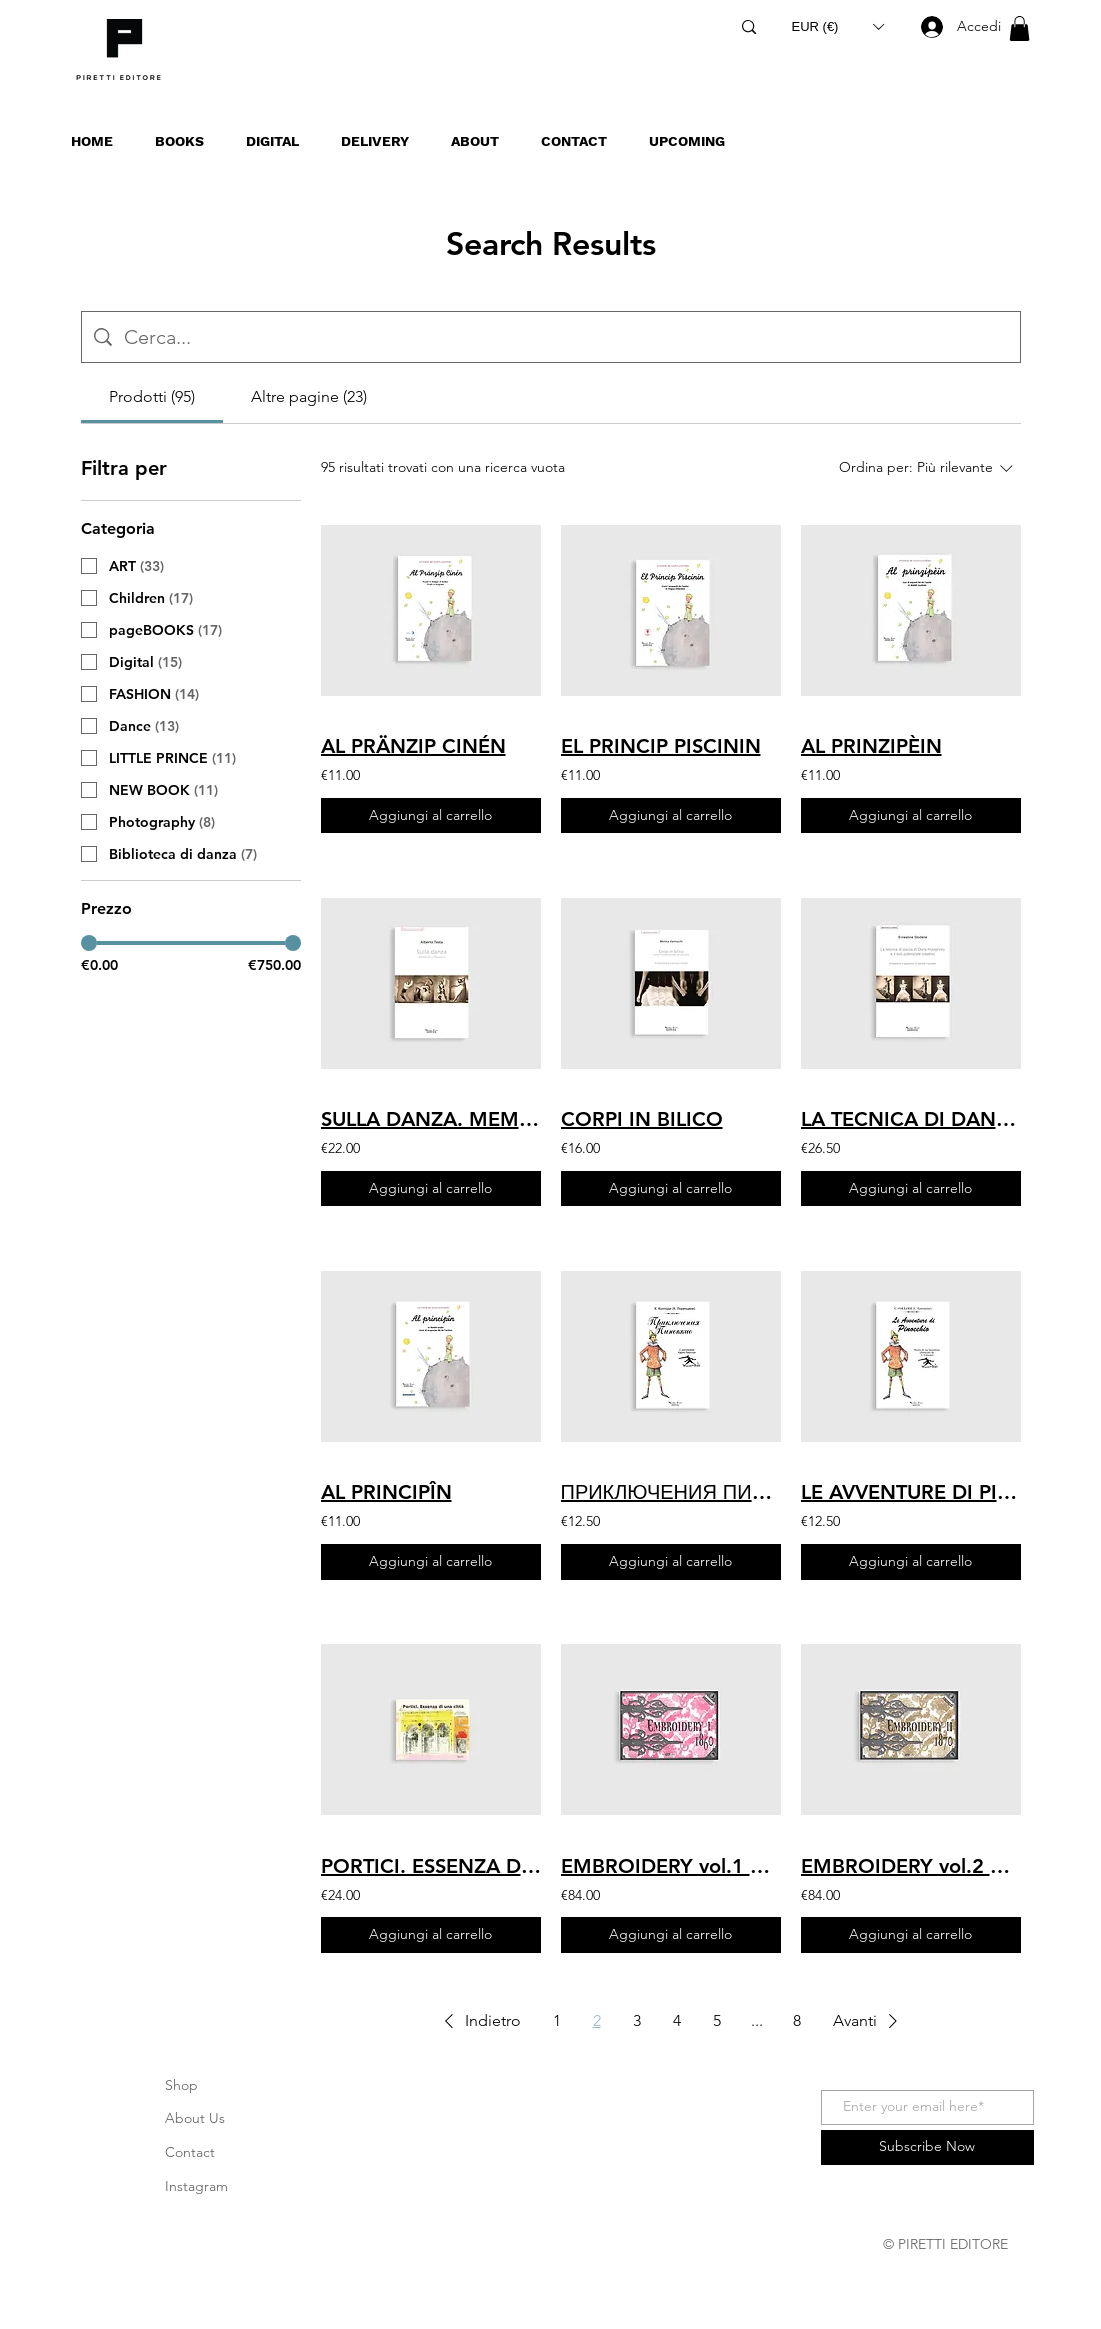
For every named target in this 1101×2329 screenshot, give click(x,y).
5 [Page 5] (717, 2020)
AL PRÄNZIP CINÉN (413, 746)
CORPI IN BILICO (642, 1119)
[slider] (89, 943)
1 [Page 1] (557, 2020)
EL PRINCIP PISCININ (661, 746)
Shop (181, 2085)
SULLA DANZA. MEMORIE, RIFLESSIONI (431, 1119)
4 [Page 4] (677, 2020)
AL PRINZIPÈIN (871, 746)
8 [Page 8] (797, 2020)
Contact (190, 2152)
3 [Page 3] (637, 2020)
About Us (195, 2118)
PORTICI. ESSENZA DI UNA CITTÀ (431, 1866)
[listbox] (838, 27)
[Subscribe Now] (927, 2147)
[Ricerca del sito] (566, 337)
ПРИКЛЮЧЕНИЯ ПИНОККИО (671, 1492)
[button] (838, 27)
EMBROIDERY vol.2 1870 (911, 1866)
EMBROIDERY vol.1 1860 (671, 1866)
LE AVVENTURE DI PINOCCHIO (911, 1492)
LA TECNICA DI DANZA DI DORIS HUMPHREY (911, 1119)
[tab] (152, 397)
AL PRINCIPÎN (386, 1492)
